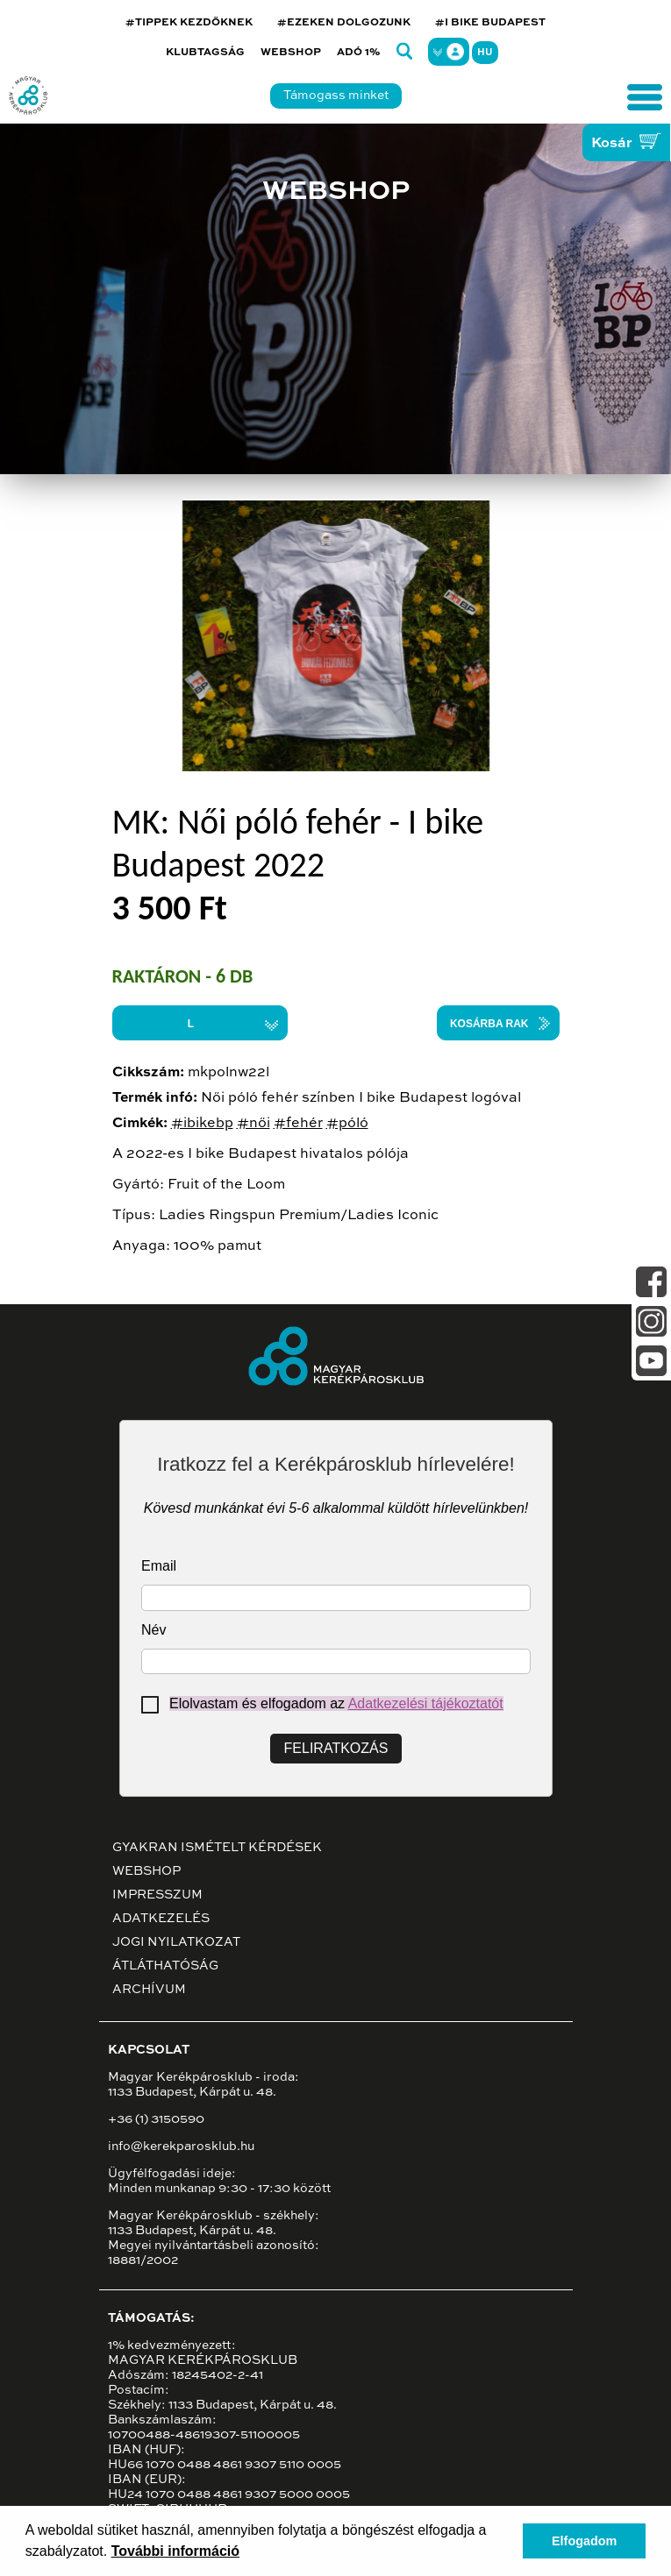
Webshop (291, 52)
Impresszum (157, 1895)
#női (253, 1124)
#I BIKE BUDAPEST (490, 23)
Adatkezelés (161, 1918)
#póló (347, 1124)
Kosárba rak (489, 1024)
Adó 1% (359, 52)
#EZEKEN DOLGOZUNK (343, 23)
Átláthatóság (165, 1966)
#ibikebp (202, 1124)
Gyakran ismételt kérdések (217, 1848)
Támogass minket (336, 95)
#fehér (298, 1124)
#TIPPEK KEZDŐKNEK (189, 23)
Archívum (149, 1989)
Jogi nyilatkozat (176, 1942)
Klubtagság (205, 52)
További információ (175, 2551)
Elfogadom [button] (584, 2541)
